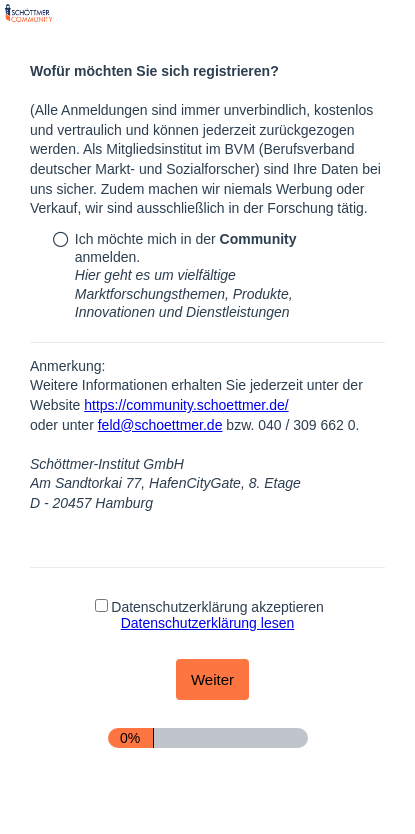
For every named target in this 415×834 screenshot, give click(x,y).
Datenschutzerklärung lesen (208, 623)
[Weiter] (212, 679)
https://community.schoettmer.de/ (186, 405)
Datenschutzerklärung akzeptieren (209, 615)
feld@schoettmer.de (160, 425)
